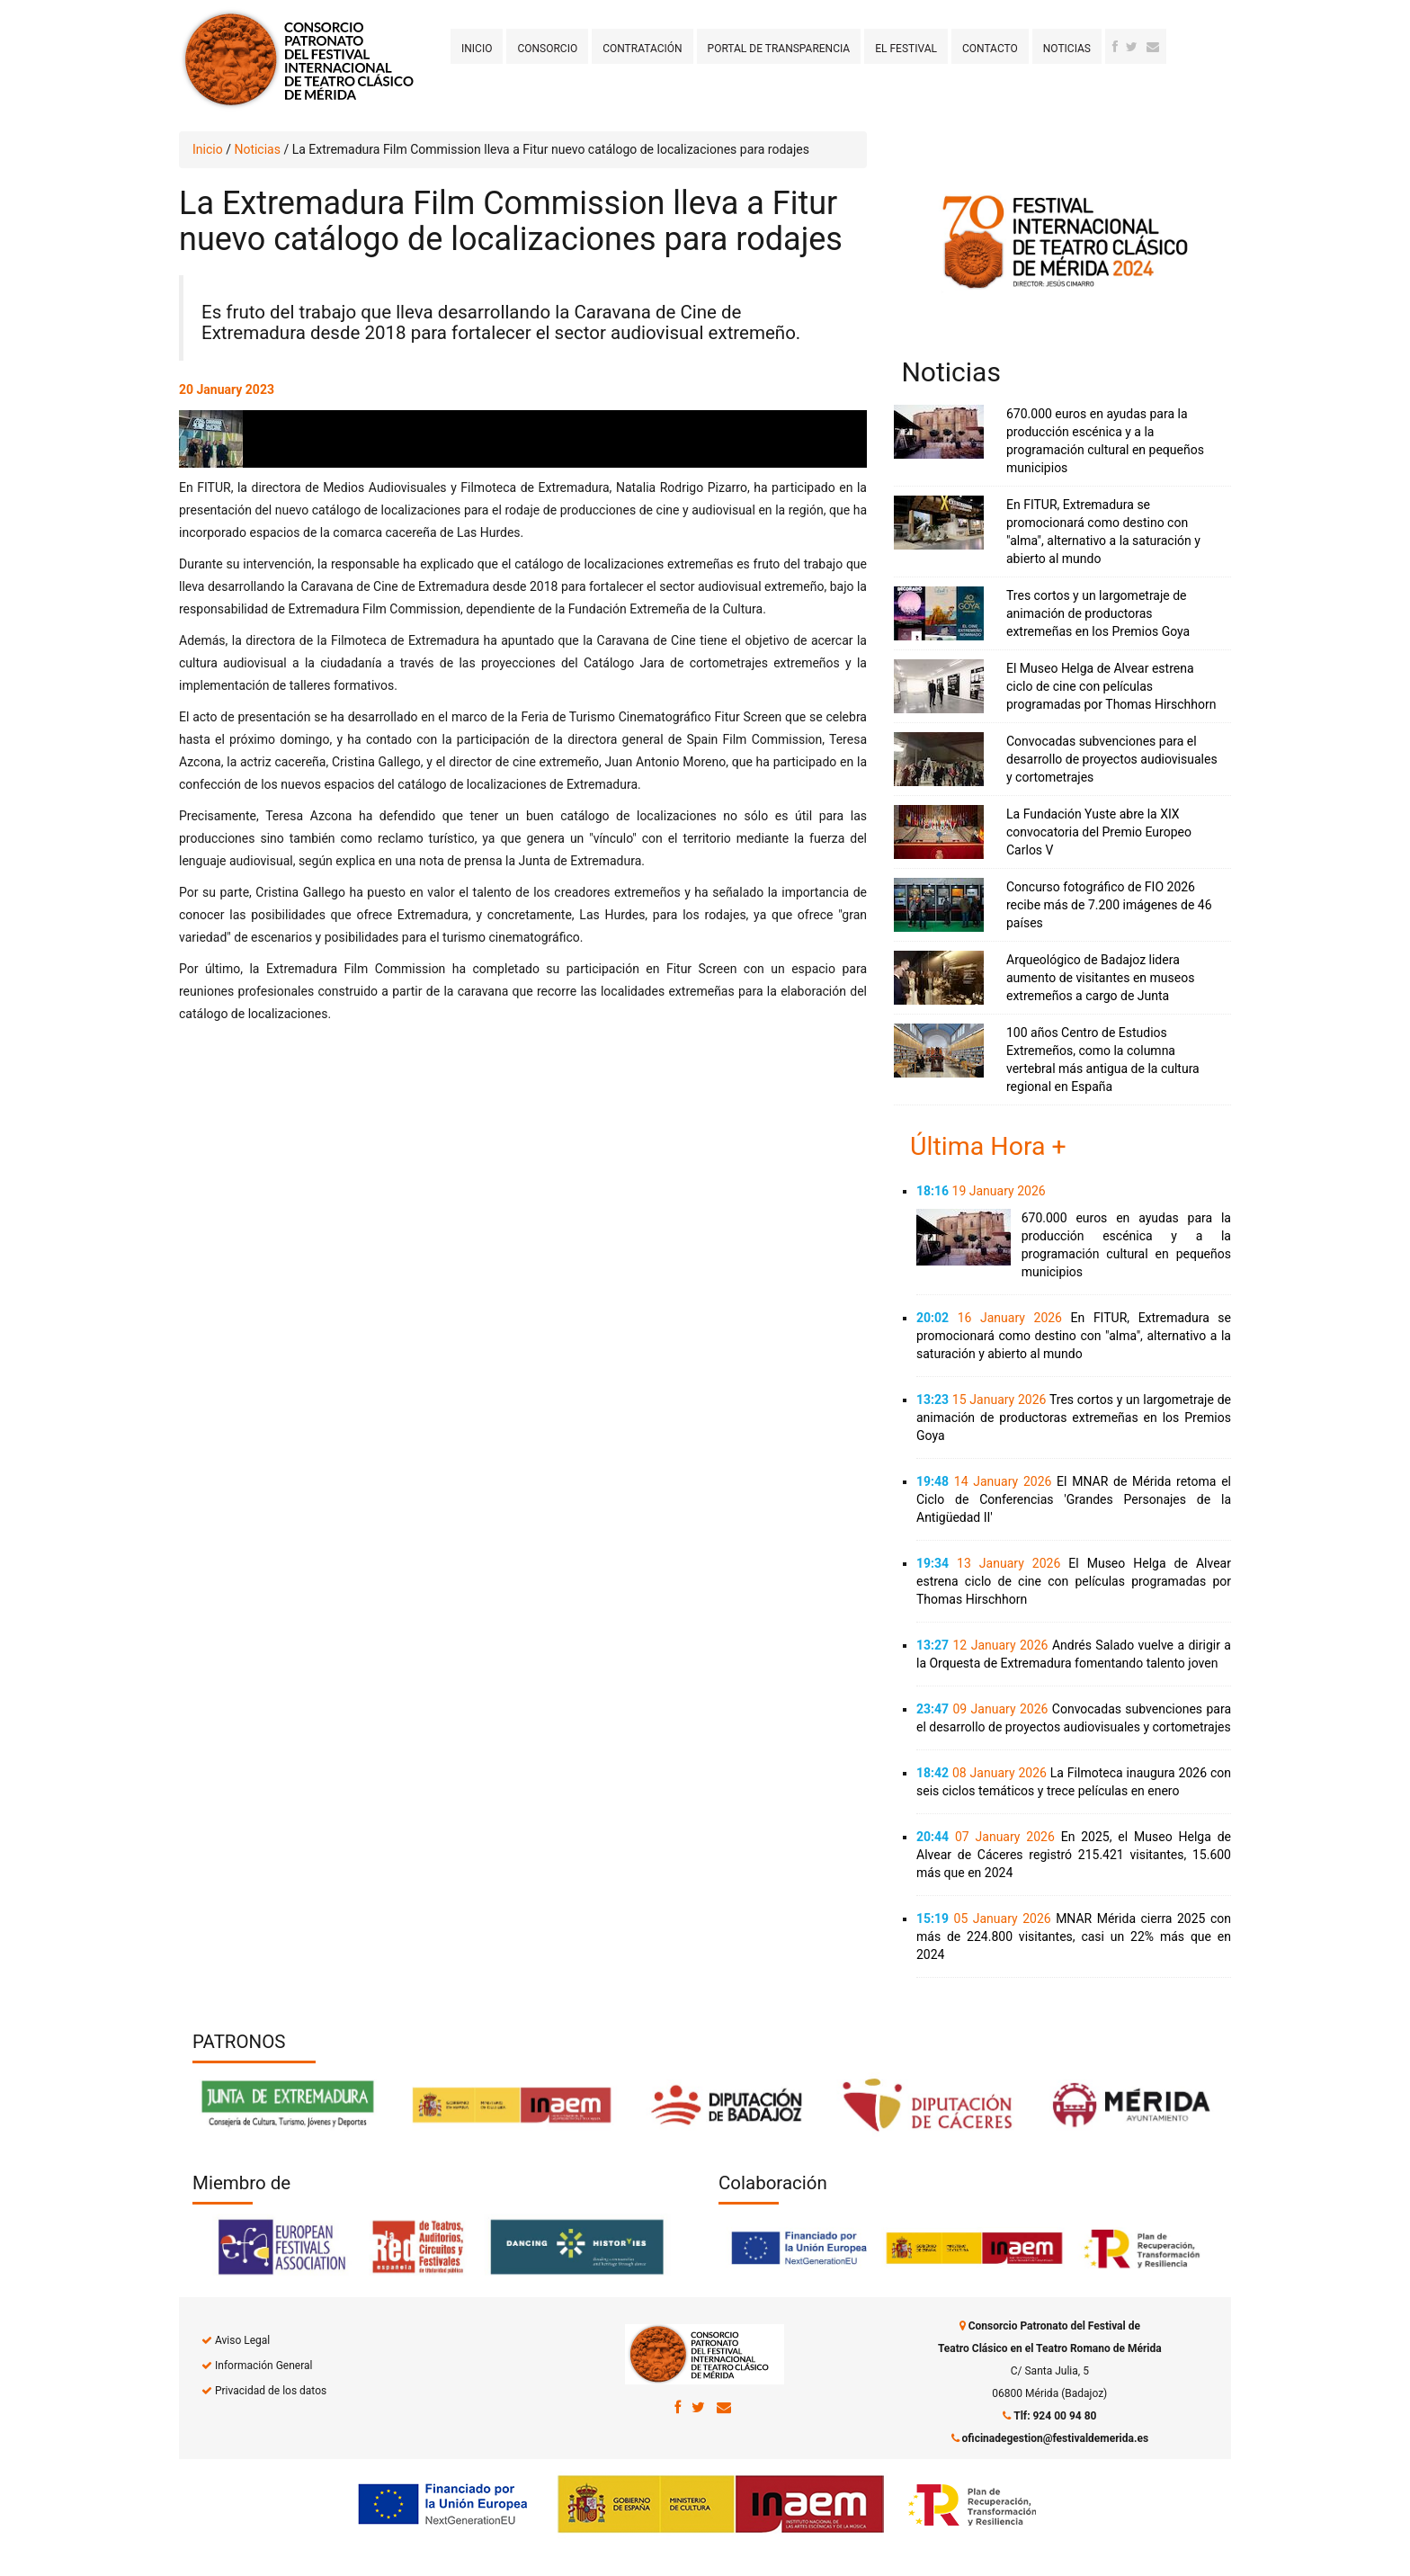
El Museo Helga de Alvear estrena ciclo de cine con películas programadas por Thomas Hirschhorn (1111, 686)
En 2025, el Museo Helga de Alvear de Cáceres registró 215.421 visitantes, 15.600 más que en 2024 (1073, 1854)
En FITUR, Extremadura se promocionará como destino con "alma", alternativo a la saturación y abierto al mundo (1073, 1335)
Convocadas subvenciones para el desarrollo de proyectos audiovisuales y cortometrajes (1112, 759)
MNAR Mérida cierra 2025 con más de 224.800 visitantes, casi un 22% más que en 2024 (1073, 1936)
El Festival (906, 48)
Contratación (642, 48)
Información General (263, 2365)
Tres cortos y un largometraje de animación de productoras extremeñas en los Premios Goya (1098, 613)
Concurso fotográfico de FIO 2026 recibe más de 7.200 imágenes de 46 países (1109, 905)
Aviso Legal (242, 2340)
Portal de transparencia (779, 48)
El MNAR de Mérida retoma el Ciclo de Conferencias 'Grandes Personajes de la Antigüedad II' (1073, 1499)
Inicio (476, 48)
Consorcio (547, 48)
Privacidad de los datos (270, 2390)
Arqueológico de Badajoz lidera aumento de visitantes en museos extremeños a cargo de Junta (1100, 978)
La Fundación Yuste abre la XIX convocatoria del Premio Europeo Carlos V (1098, 832)
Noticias (1067, 48)
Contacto (990, 48)
